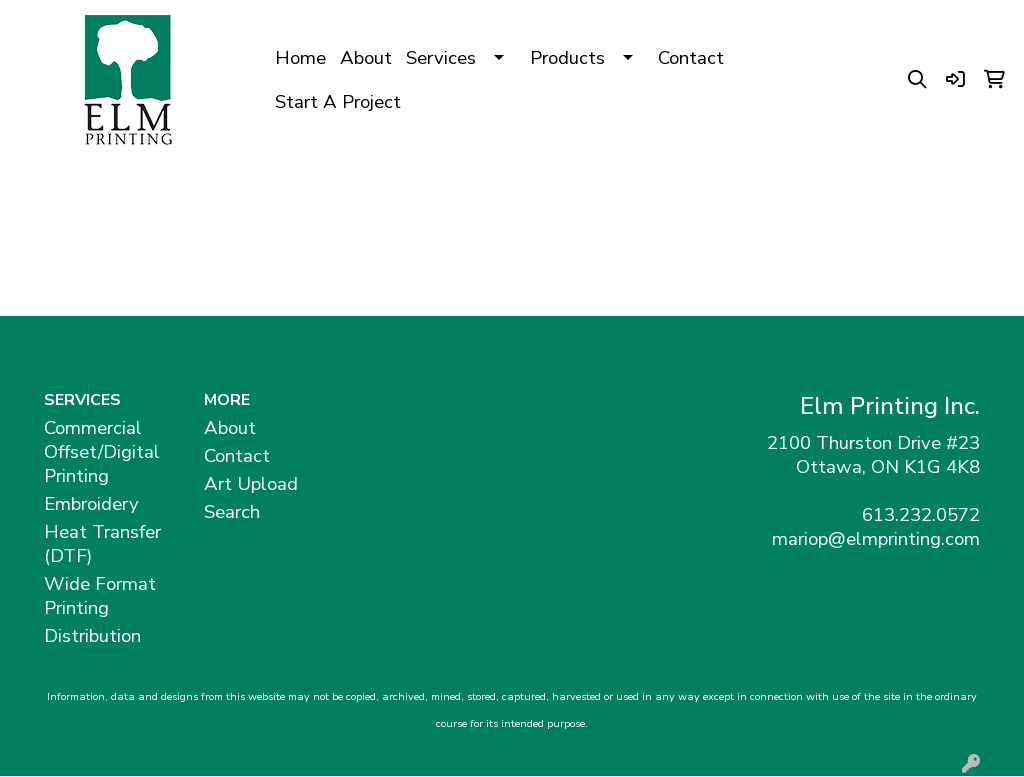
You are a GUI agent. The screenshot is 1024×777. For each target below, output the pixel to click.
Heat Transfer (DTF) (102, 544)
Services (441, 58)
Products (567, 58)
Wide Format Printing (100, 596)
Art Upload (251, 484)
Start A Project (338, 102)
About (366, 58)
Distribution (92, 636)
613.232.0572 (921, 515)
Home (300, 58)
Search (232, 512)
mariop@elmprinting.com (876, 539)
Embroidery (91, 504)
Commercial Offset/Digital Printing (102, 452)
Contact (691, 58)
